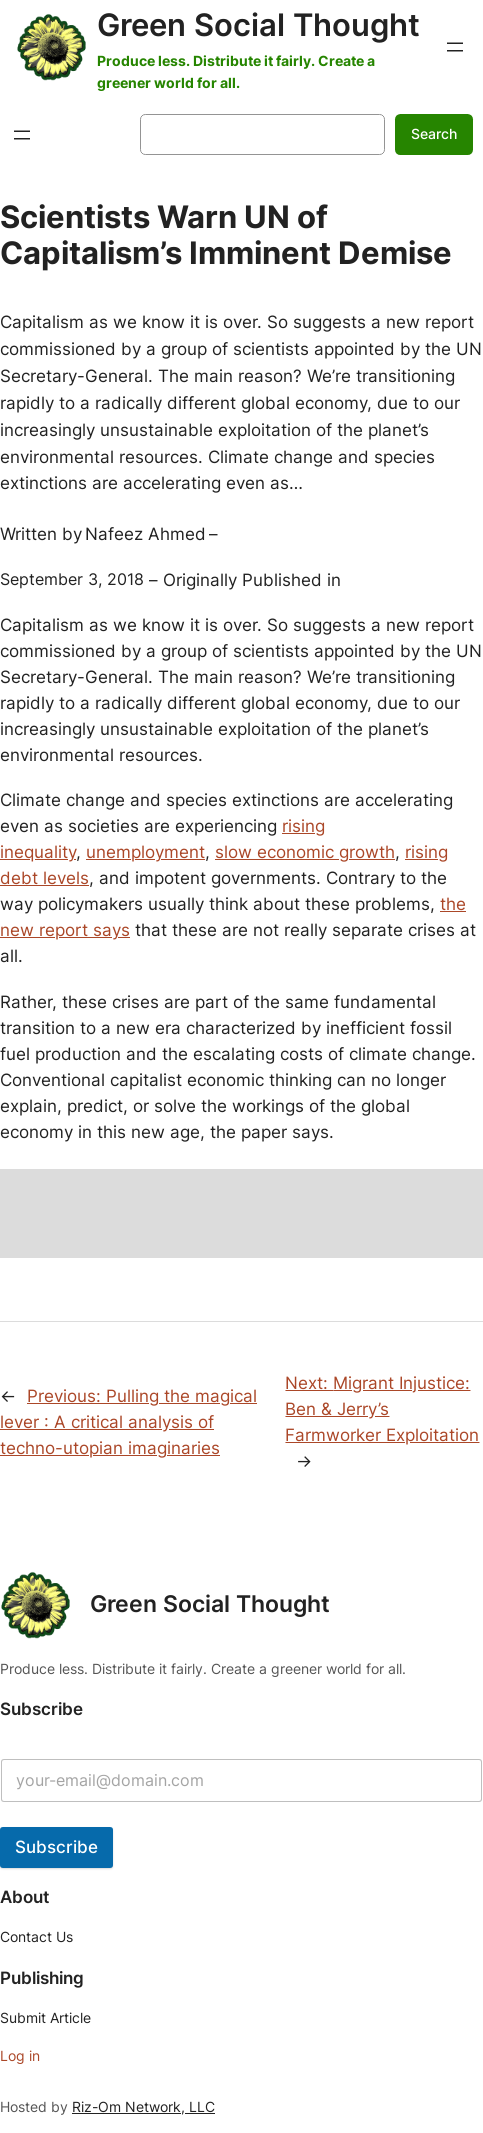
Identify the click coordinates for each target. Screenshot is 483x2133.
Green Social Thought (258, 25)
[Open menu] (455, 47)
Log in (20, 2055)
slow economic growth (305, 852)
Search (434, 133)
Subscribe (56, 1847)
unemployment (145, 852)
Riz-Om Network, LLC (143, 2106)
